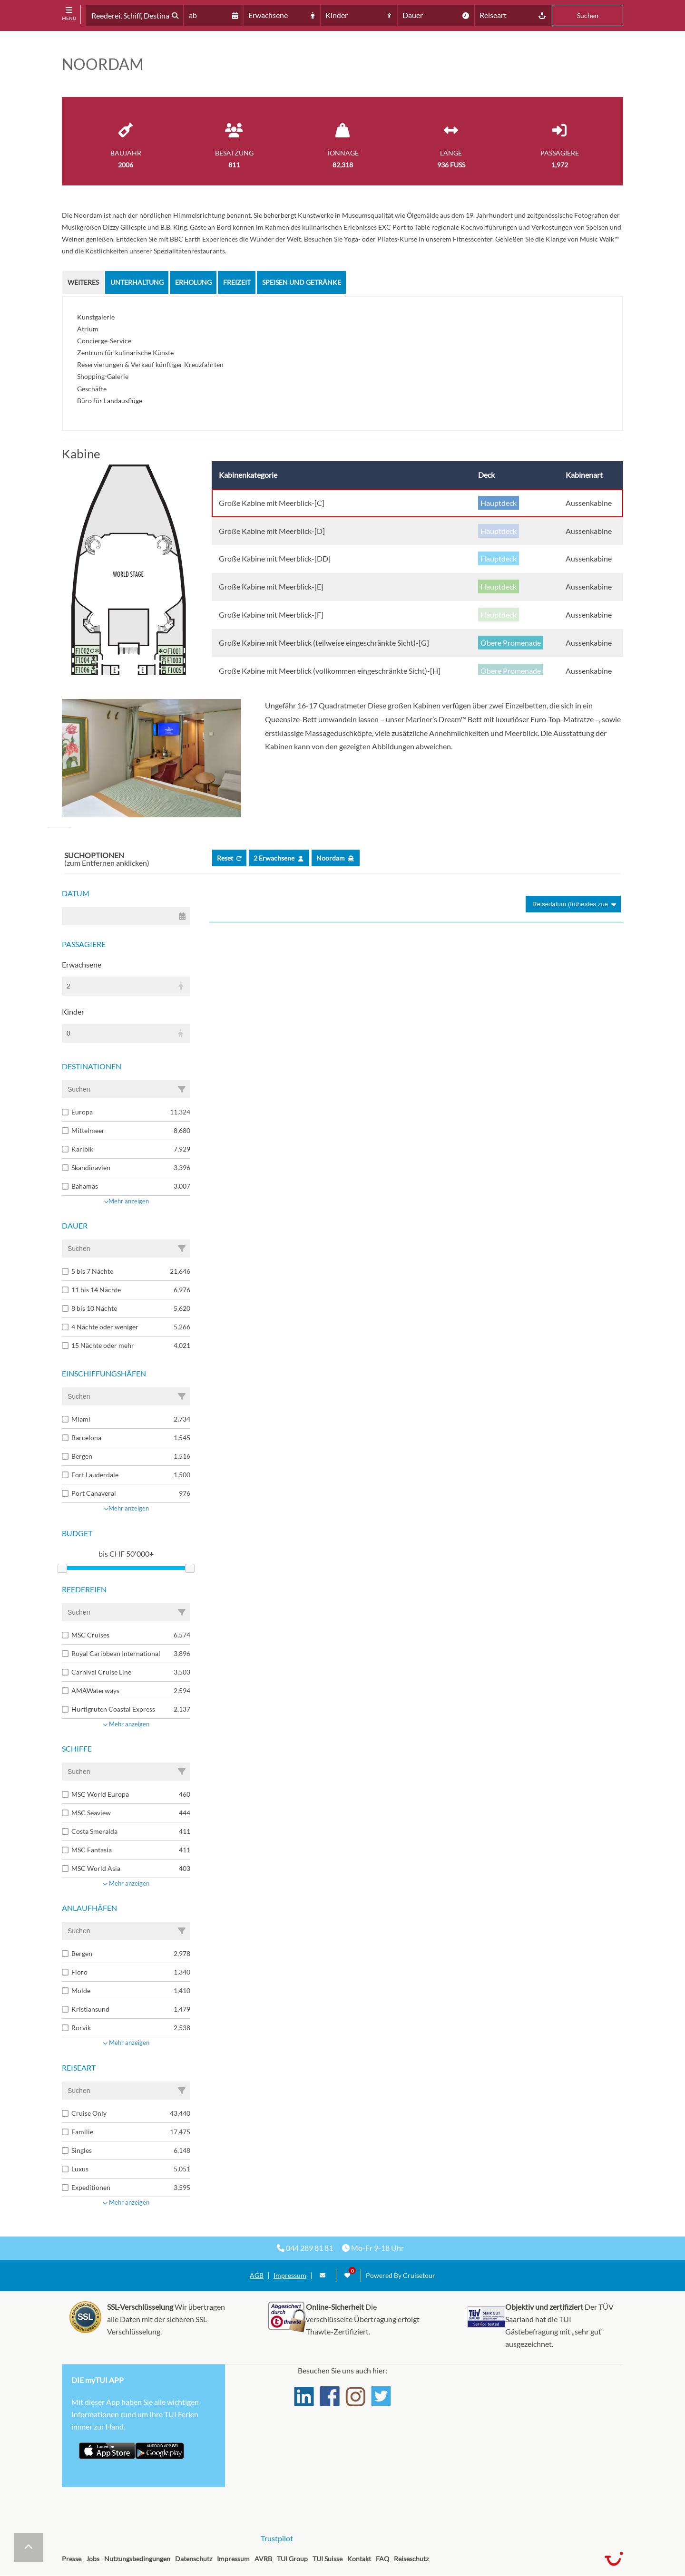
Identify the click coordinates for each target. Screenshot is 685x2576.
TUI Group (292, 2559)
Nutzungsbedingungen (137, 2559)
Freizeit (237, 282)
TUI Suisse (327, 2559)
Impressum (290, 2275)
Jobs (92, 2559)
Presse (71, 2559)
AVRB (263, 2559)
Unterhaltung (137, 282)
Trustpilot (277, 2538)
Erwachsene (81, 964)
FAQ (382, 2559)
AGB (257, 2275)
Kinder (73, 1011)
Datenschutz (193, 2559)
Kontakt (359, 2559)
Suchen (587, 15)
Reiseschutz (411, 2559)
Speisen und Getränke (301, 282)
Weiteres (83, 282)
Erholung (193, 282)
